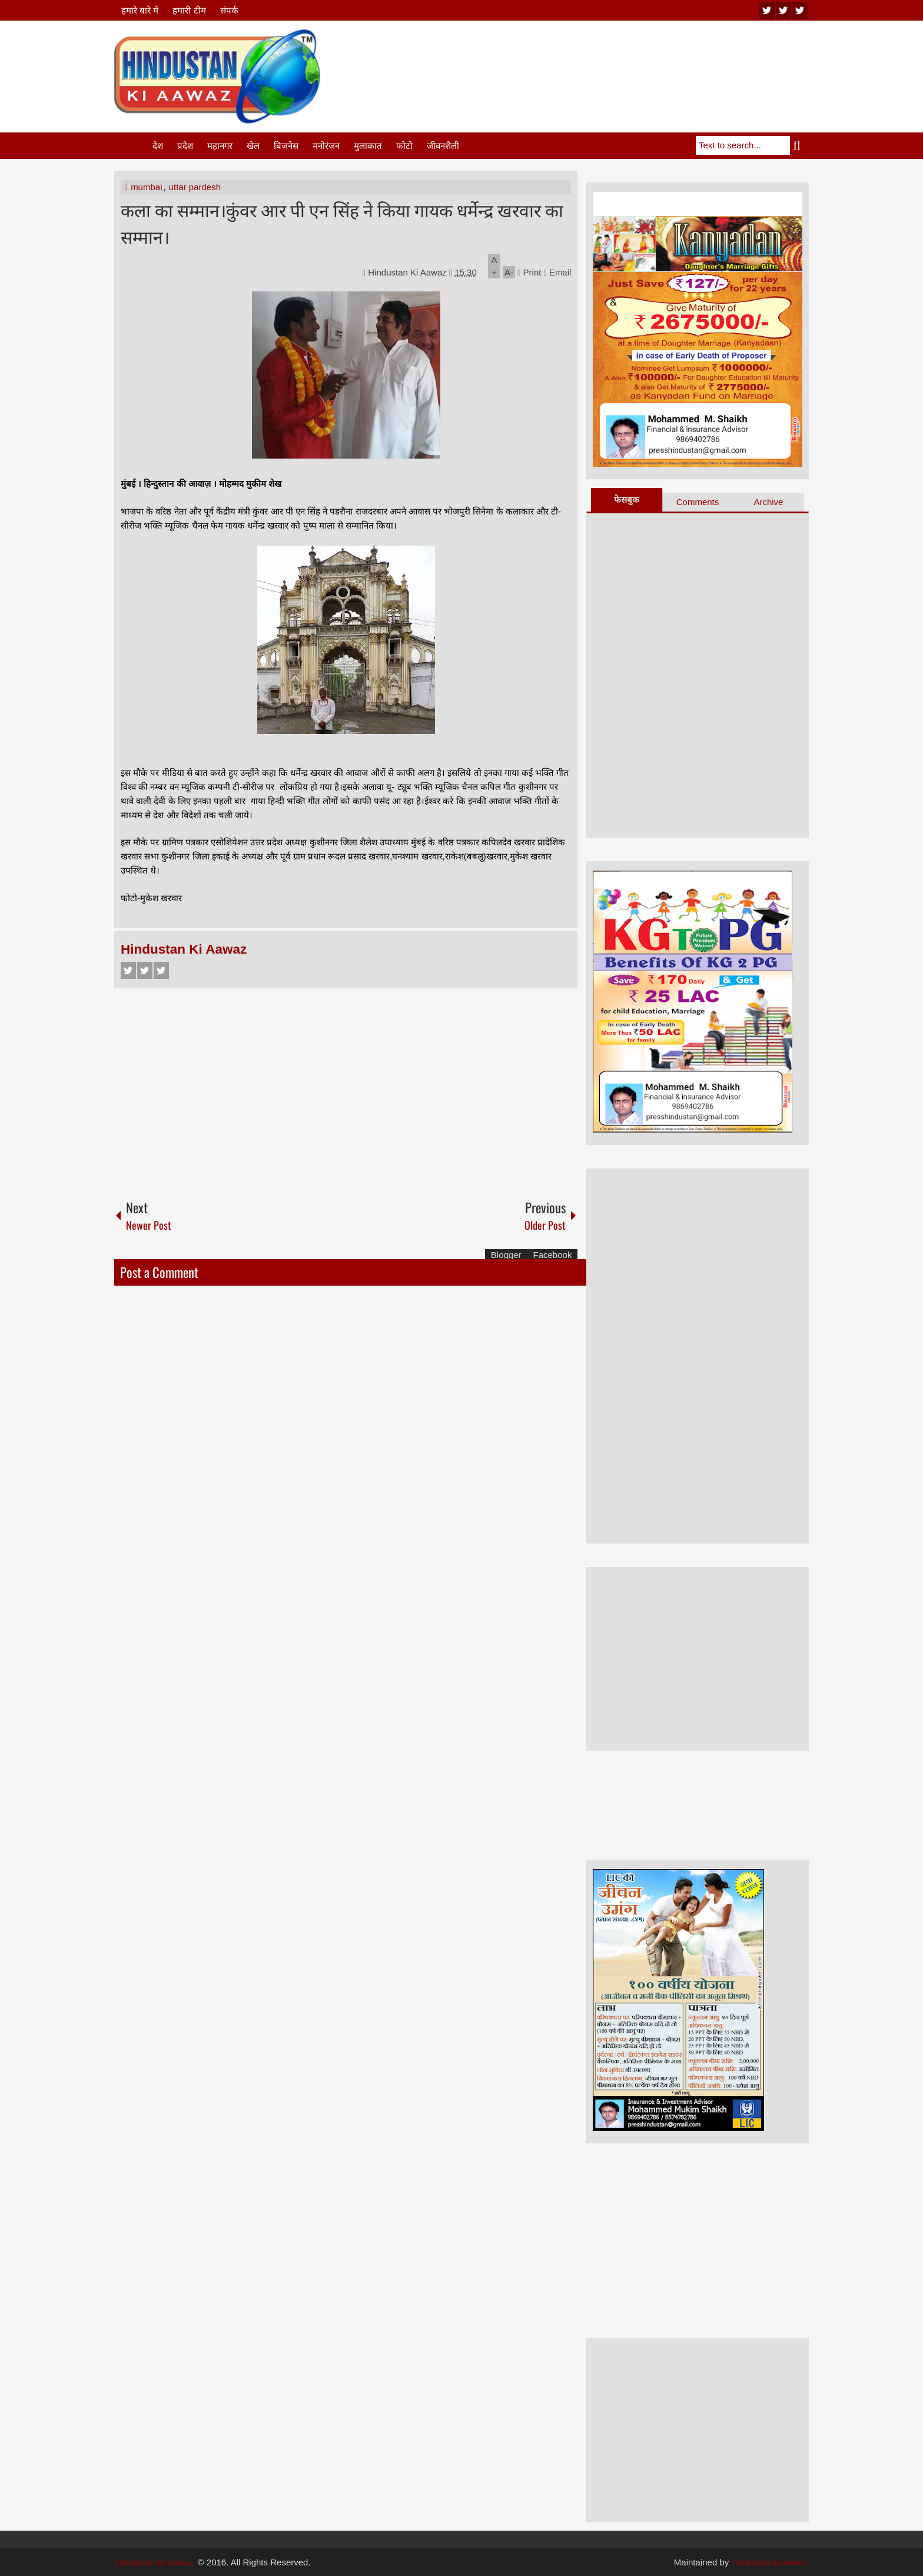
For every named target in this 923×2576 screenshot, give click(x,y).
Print (529, 272)
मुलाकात (368, 146)
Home (132, 145)
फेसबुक (626, 499)
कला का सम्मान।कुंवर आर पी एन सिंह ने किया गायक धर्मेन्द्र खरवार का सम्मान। (342, 222)
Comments (697, 502)
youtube (767, 10)
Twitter (144, 970)
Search (799, 145)
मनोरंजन (326, 146)
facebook (800, 10)
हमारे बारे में (139, 10)
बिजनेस (286, 146)
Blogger (506, 1255)
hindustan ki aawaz (770, 2562)
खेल (253, 146)
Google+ (161, 970)
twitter (783, 10)
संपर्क (229, 10)
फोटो (404, 146)
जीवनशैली (443, 146)
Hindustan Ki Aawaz (408, 272)
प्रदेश (185, 146)
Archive (768, 502)
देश (157, 146)
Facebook (128, 970)
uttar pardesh (195, 187)
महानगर (220, 146)
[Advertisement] (594, 58)
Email (558, 272)
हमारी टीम (188, 10)
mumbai (146, 187)
